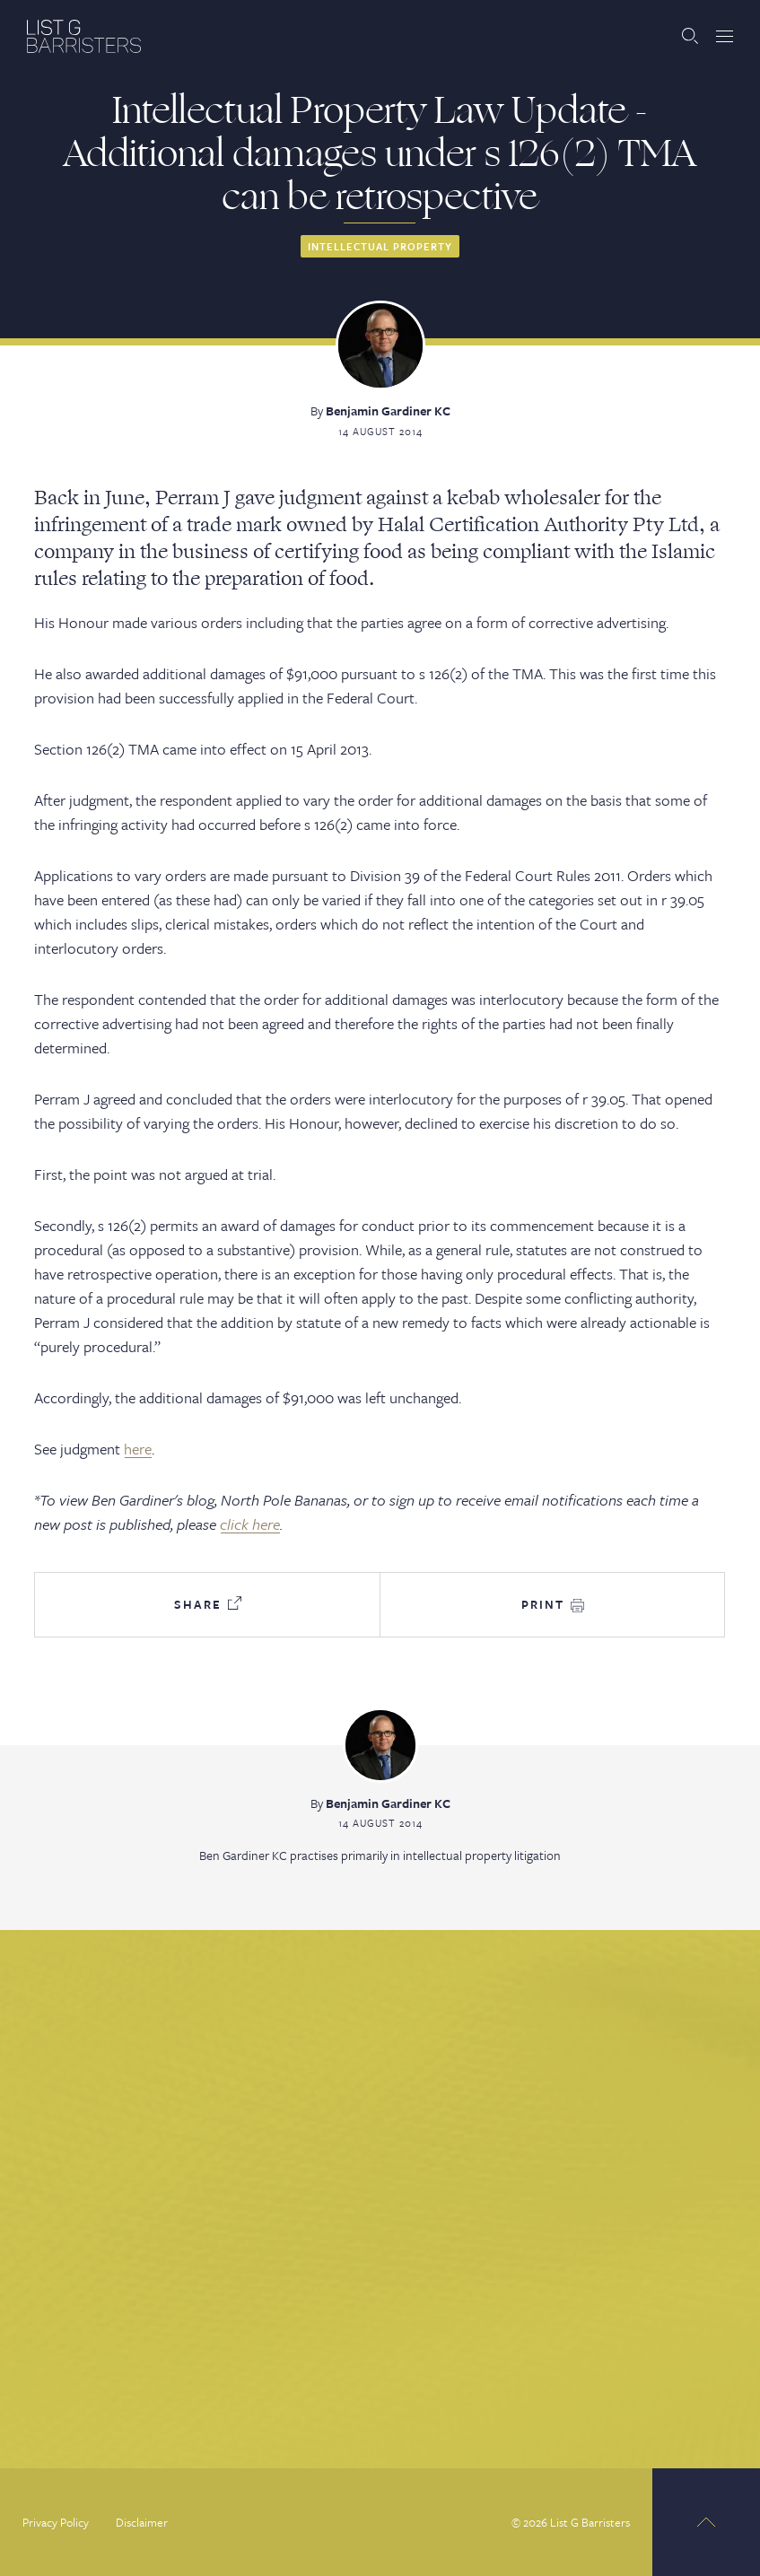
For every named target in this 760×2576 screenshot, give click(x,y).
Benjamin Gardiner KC (388, 410)
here (138, 1448)
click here (250, 1524)
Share (207, 1604)
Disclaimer (142, 2522)
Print (552, 1604)
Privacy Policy (55, 2522)
